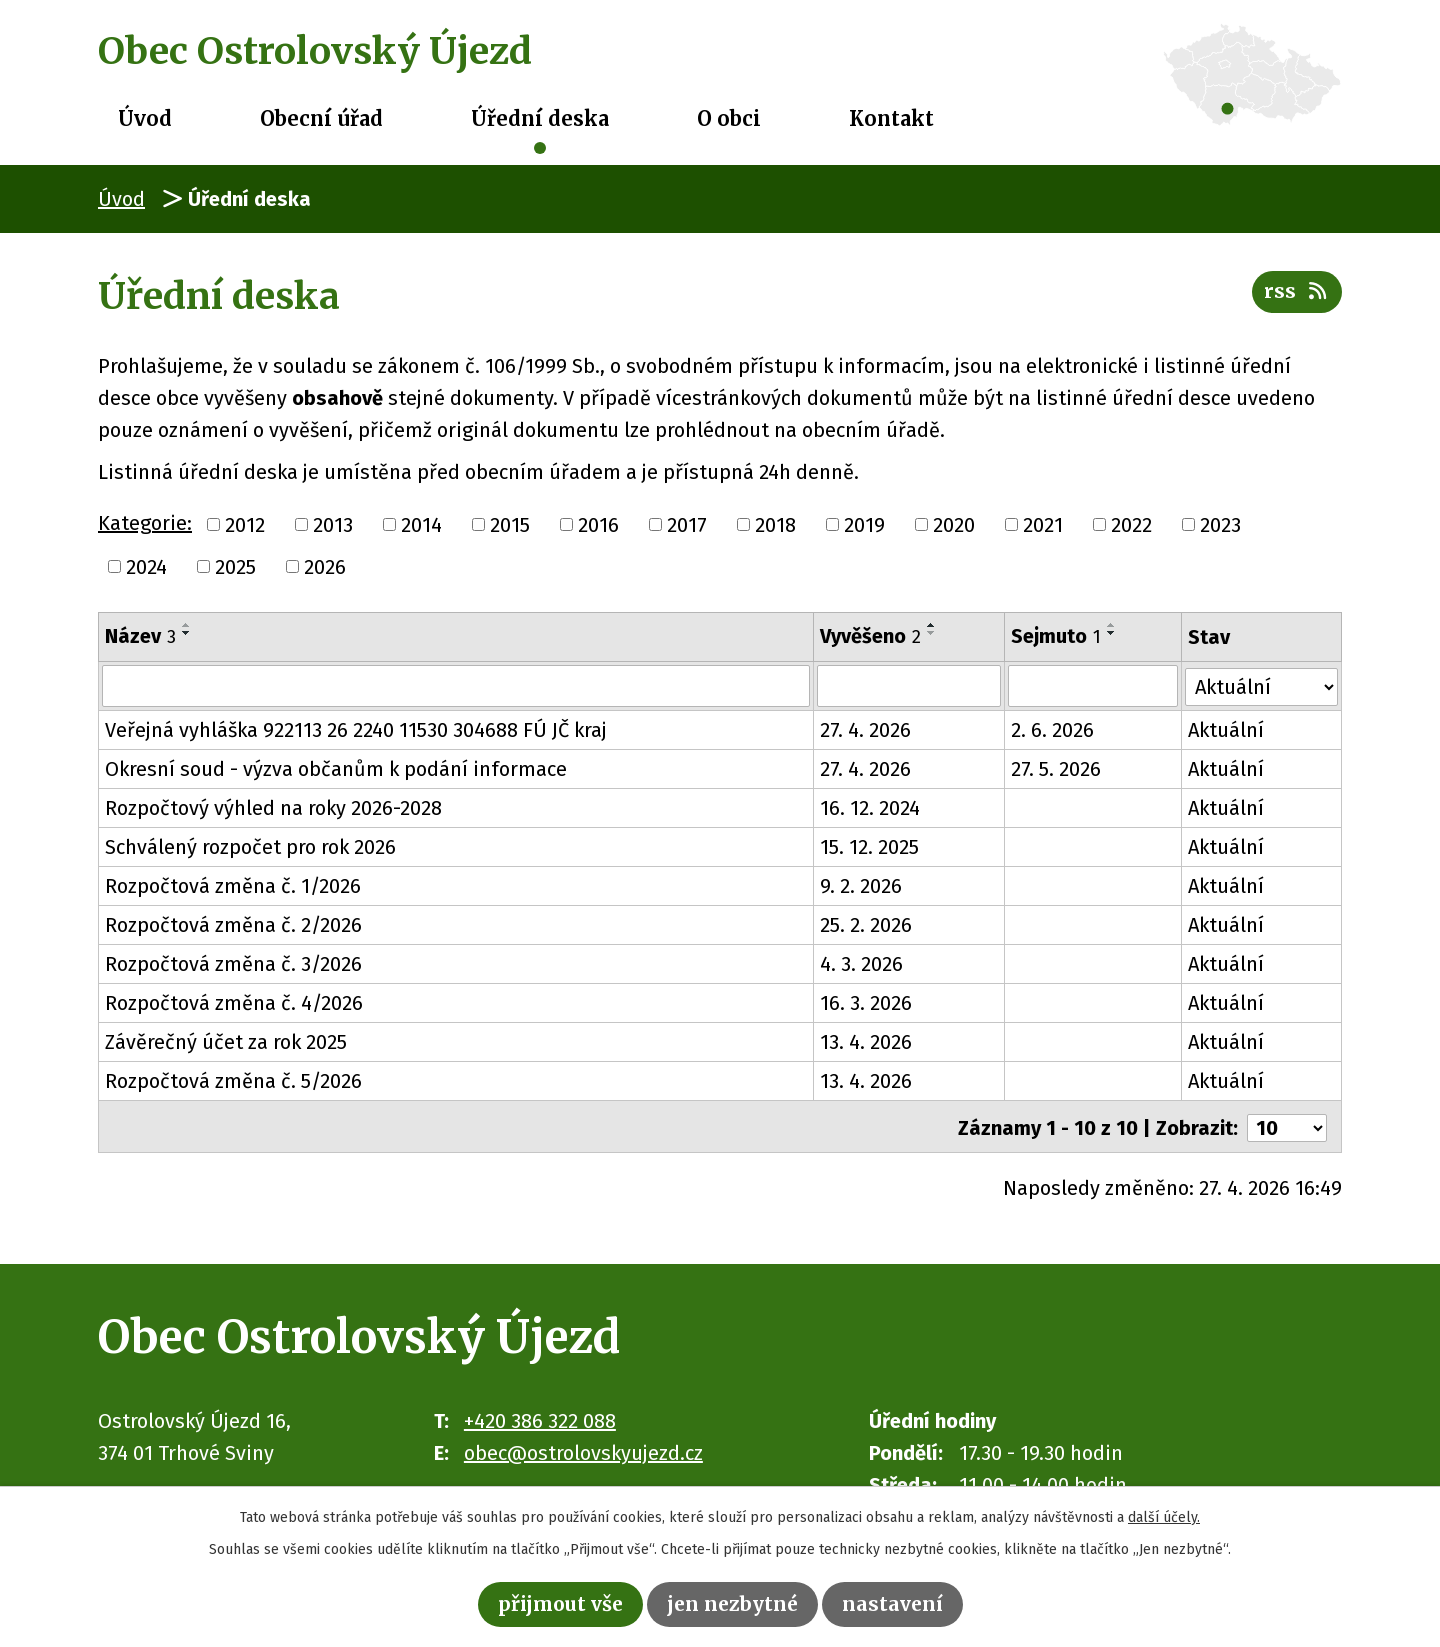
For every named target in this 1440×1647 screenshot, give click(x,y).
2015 (510, 525)
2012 (245, 525)
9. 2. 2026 (861, 886)
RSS (1296, 293)
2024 (146, 567)
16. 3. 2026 (866, 1003)
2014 (421, 525)
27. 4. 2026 (865, 730)
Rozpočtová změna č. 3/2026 (233, 964)
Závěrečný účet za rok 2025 (226, 1042)
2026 (325, 567)
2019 (864, 525)
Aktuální (1226, 730)
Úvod (145, 118)
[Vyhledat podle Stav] (1261, 684)
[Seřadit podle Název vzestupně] (187, 625)
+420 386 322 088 (540, 1418)
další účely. (1164, 1516)
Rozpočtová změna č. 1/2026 (233, 886)
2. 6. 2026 (1053, 730)
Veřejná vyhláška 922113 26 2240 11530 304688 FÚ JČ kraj (356, 730)
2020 (954, 525)
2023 (1220, 525)
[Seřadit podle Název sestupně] (187, 633)
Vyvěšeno (870, 636)
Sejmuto (1057, 636)
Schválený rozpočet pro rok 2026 (250, 847)
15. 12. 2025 (869, 847)
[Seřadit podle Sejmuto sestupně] (1113, 633)
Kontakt (891, 118)
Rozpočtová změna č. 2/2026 (233, 925)
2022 (1131, 525)
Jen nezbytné (734, 1603)
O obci (729, 118)
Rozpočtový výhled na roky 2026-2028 (273, 808)
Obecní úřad (321, 118)
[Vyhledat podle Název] (456, 686)
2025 (235, 567)
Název (140, 636)
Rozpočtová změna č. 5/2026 (233, 1081)
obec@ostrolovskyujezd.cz (583, 1450)
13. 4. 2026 (866, 1042)
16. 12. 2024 (870, 808)
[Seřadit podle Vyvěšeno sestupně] (932, 633)
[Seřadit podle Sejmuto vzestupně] (1113, 625)
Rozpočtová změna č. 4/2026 (234, 1003)
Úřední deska (540, 118)
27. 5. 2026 (1057, 769)
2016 (598, 525)
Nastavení (897, 1603)
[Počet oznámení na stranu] (1287, 1125)
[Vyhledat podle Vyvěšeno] (909, 686)
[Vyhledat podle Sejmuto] (1093, 686)
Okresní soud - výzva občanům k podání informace (336, 769)
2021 (1043, 525)
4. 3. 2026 (861, 964)
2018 (775, 525)
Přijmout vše (557, 1603)
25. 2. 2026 (866, 925)
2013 (333, 525)
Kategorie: (145, 523)
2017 (687, 525)
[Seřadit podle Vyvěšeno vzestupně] (932, 625)
